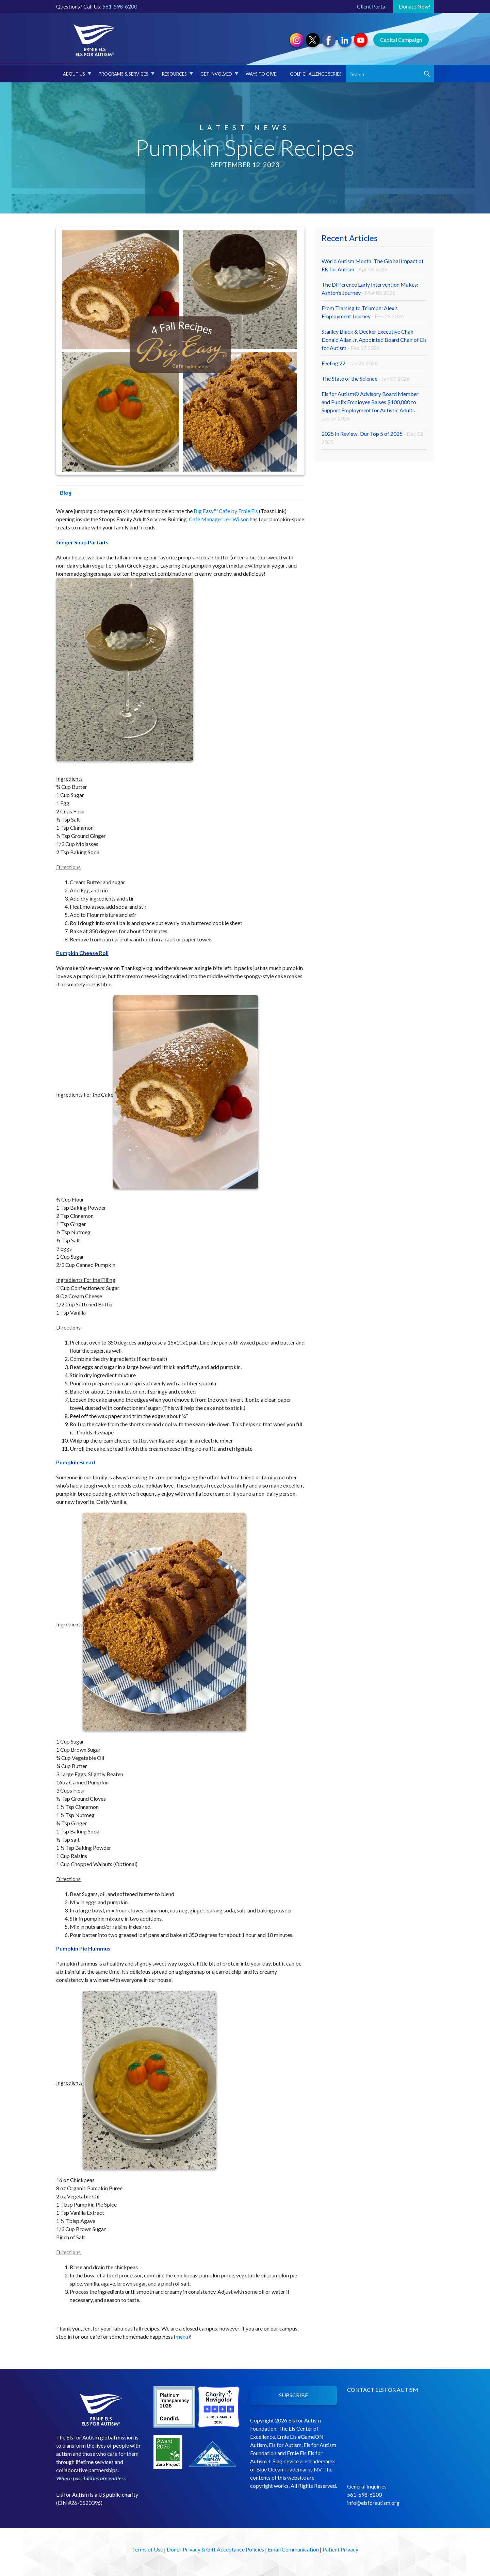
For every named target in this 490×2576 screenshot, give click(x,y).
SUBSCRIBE (293, 2395)
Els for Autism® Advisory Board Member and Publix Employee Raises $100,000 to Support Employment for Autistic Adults (370, 406)
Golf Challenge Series (316, 74)
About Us (77, 74)
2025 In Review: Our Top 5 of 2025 (372, 437)
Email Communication (293, 2549)
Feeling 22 (350, 363)
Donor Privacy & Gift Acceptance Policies (215, 2549)
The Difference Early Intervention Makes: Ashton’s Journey (370, 288)
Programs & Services (126, 74)
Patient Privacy (340, 2549)
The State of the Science (366, 378)
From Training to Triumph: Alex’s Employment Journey (363, 312)
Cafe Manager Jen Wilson (219, 519)
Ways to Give (261, 74)
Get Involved (219, 74)
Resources (177, 74)
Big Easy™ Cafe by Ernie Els (226, 511)
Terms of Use (147, 2549)
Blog (63, 492)
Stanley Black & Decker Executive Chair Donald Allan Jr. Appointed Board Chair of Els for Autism (374, 339)
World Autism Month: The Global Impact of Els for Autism (373, 265)
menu (182, 2336)
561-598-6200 (119, 6)
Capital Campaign (401, 39)
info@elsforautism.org (373, 2502)
